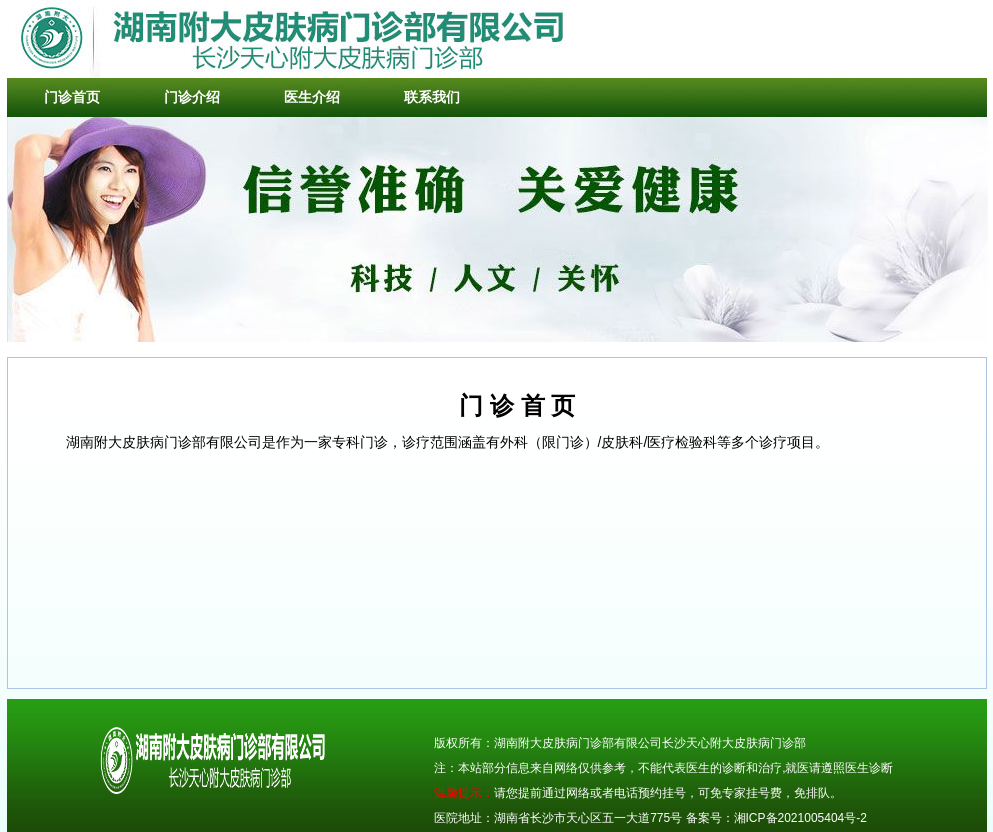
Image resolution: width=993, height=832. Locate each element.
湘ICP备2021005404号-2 (800, 818)
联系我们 (432, 97)
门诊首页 (72, 97)
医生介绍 (312, 97)
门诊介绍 (192, 97)
